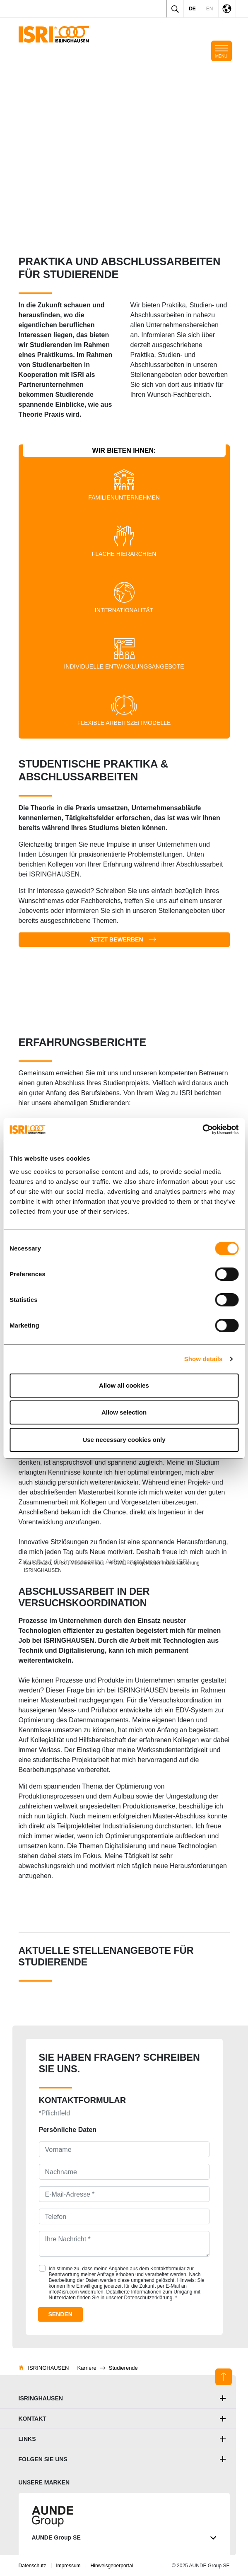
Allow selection (124, 1412)
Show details (203, 1358)
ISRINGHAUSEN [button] (41, 2398)
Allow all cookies (124, 1385)
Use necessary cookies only (123, 1439)
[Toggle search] (175, 8)
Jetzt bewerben (116, 939)
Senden (60, 2314)
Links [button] (27, 2439)
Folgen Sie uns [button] (43, 2459)
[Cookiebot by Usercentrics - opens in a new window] (202, 1129)
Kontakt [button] (32, 2418)
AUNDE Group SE (124, 2537)
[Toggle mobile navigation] (221, 51)
